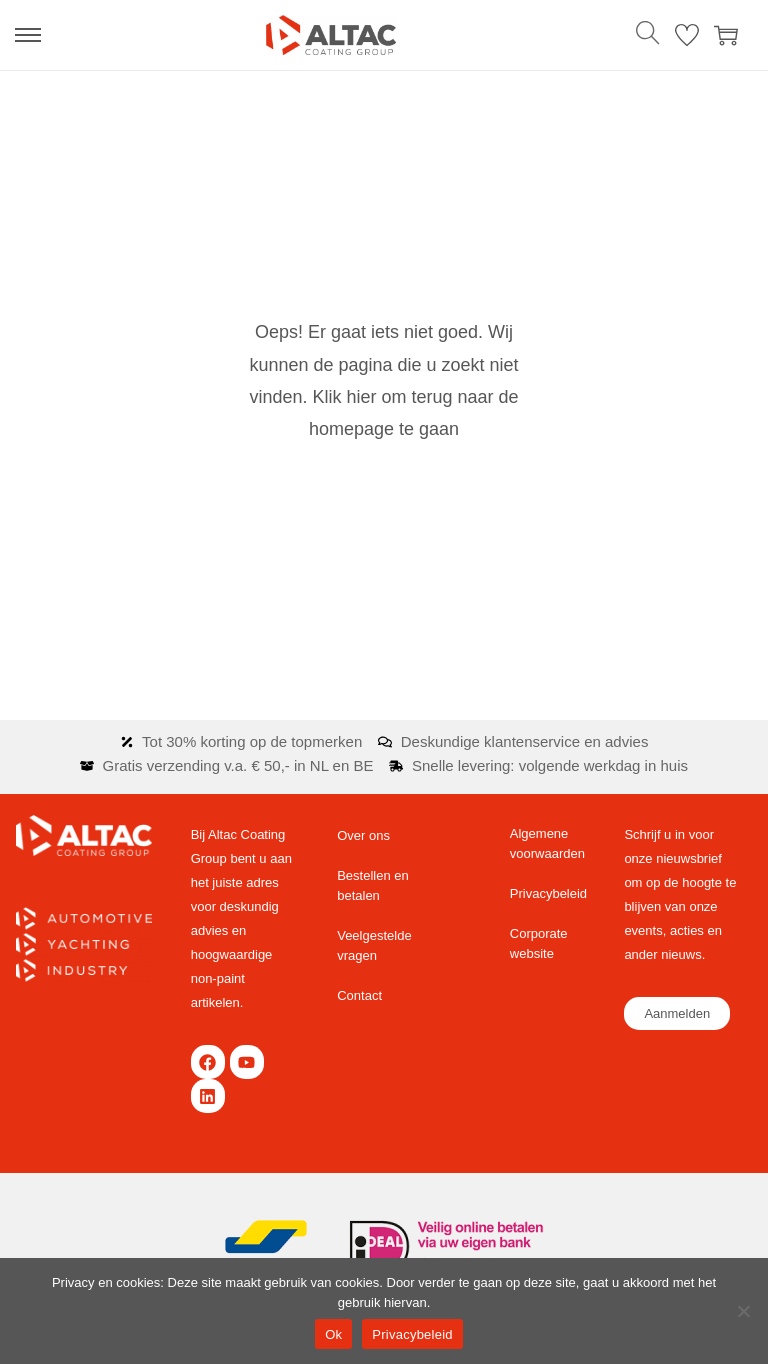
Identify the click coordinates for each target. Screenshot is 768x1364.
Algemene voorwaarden (547, 843)
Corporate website (539, 943)
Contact (359, 995)
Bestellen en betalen (373, 885)
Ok (333, 1334)
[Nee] (743, 1311)
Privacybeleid (548, 893)
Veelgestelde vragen (374, 945)
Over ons (363, 835)
